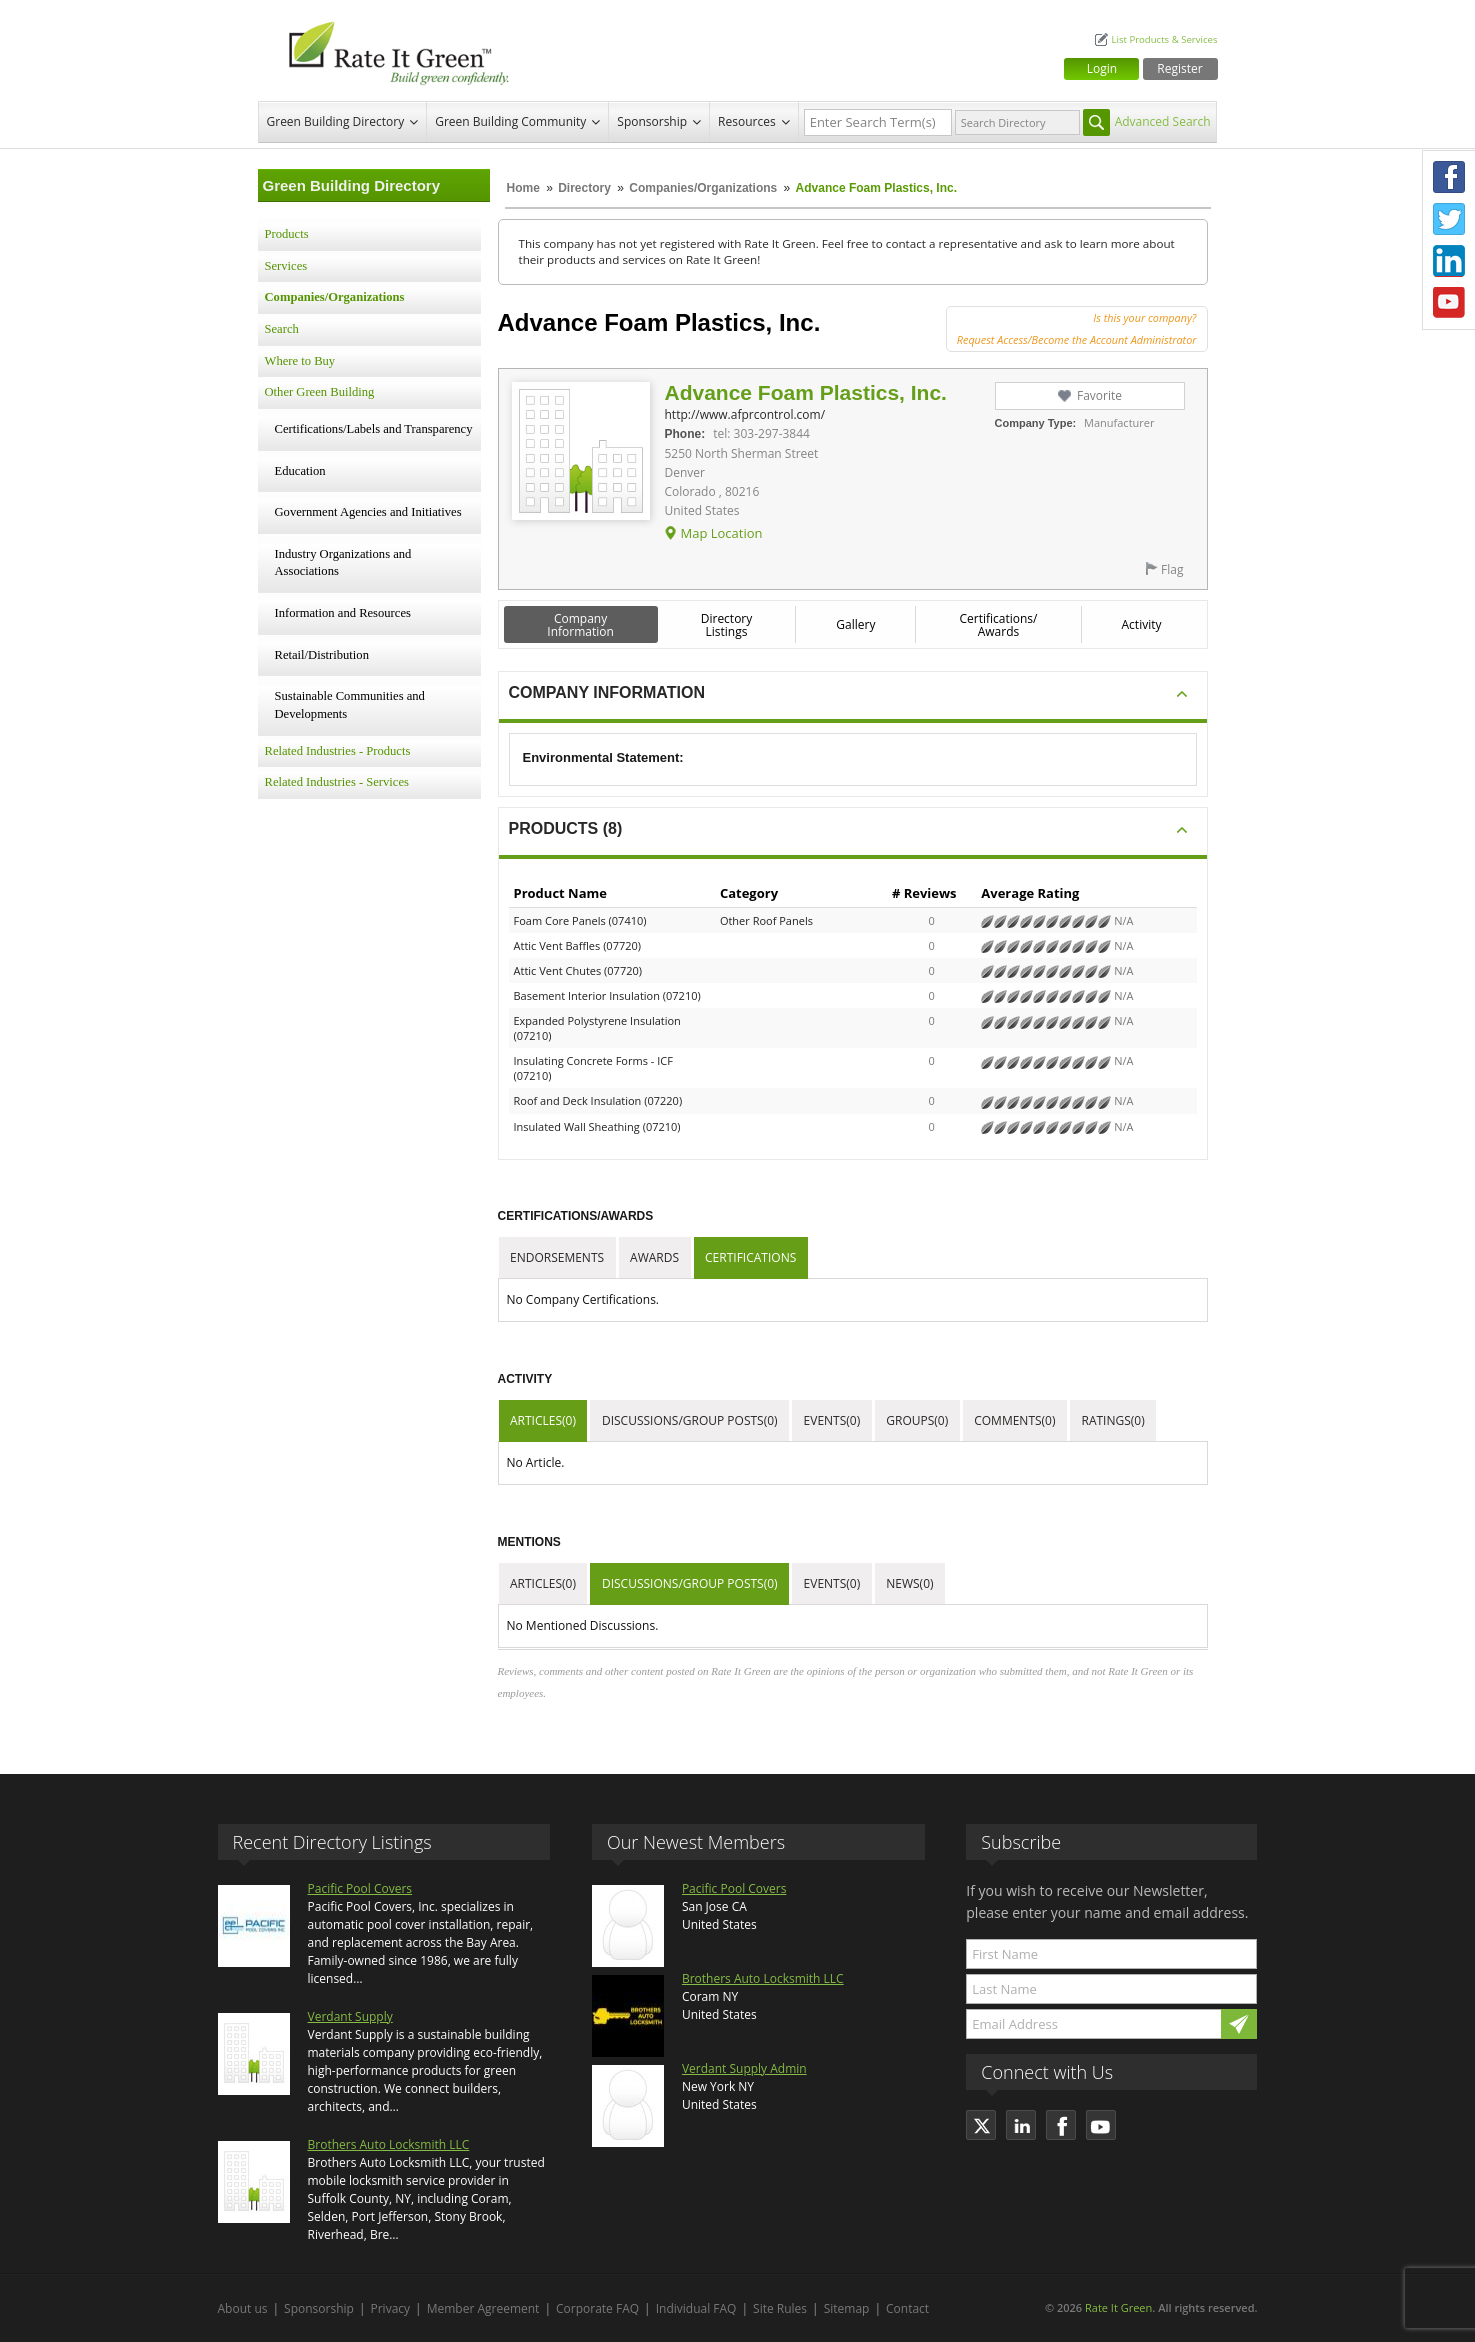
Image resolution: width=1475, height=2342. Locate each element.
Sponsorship (652, 121)
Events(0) (832, 1420)
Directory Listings (727, 625)
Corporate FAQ (597, 2308)
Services (286, 266)
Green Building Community (510, 121)
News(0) (909, 1583)
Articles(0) (543, 1420)
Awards (654, 1257)
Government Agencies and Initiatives (368, 512)
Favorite (1099, 395)
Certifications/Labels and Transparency (374, 429)
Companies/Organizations (703, 188)
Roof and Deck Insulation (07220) (598, 1100)
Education (300, 471)
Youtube (1449, 303)
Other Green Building (320, 392)
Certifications (750, 1257)
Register (1179, 68)
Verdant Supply (350, 2016)
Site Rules (780, 2308)
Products (287, 234)
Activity (1142, 624)
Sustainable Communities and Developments (350, 705)
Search (282, 329)
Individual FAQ (696, 2308)
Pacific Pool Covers (360, 1888)
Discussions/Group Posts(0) (690, 1420)
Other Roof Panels (766, 920)
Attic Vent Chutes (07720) (578, 970)
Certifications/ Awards (998, 625)
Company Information (580, 625)
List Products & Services (1164, 39)
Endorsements (557, 1257)
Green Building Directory (336, 121)
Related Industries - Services (337, 782)
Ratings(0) (1113, 1420)
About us (243, 2308)
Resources (747, 121)
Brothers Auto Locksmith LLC (389, 2144)
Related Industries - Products (338, 751)
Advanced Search (1163, 121)
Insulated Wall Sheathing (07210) (597, 1126)
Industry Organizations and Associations (343, 563)
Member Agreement (483, 2308)
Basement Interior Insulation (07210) (607, 995)
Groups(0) (917, 1420)
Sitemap (847, 2308)
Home (523, 188)
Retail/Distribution (322, 655)
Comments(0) (1014, 1420)
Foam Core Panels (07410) (580, 920)
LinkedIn (1449, 261)
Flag (1172, 569)
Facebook (1449, 177)
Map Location (721, 533)
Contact (907, 2308)
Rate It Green (1118, 2307)
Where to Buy (300, 361)
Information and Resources (343, 613)
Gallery (855, 624)
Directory (584, 188)
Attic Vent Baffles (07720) (578, 945)
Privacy (391, 2308)
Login (1102, 68)
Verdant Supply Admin (744, 2068)
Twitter (1449, 219)
